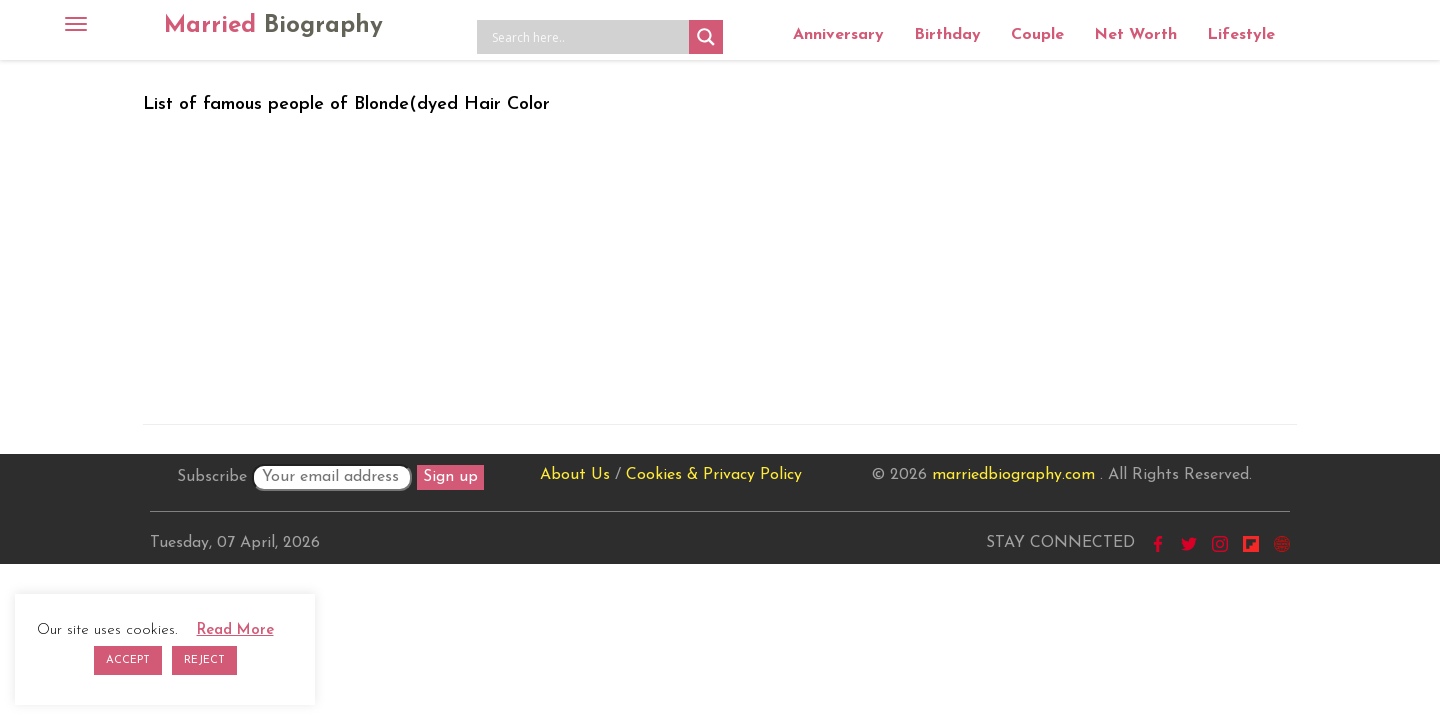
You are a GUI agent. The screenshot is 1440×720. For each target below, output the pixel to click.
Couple (1037, 35)
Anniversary (838, 35)
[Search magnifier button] (706, 37)
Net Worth (1135, 35)
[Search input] (588, 37)
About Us (575, 475)
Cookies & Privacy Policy (714, 475)
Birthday (947, 35)
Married (273, 26)
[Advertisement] (720, 265)
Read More (235, 630)
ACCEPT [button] (128, 660)
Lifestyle (1241, 35)
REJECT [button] (204, 660)
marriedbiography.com (1013, 475)
